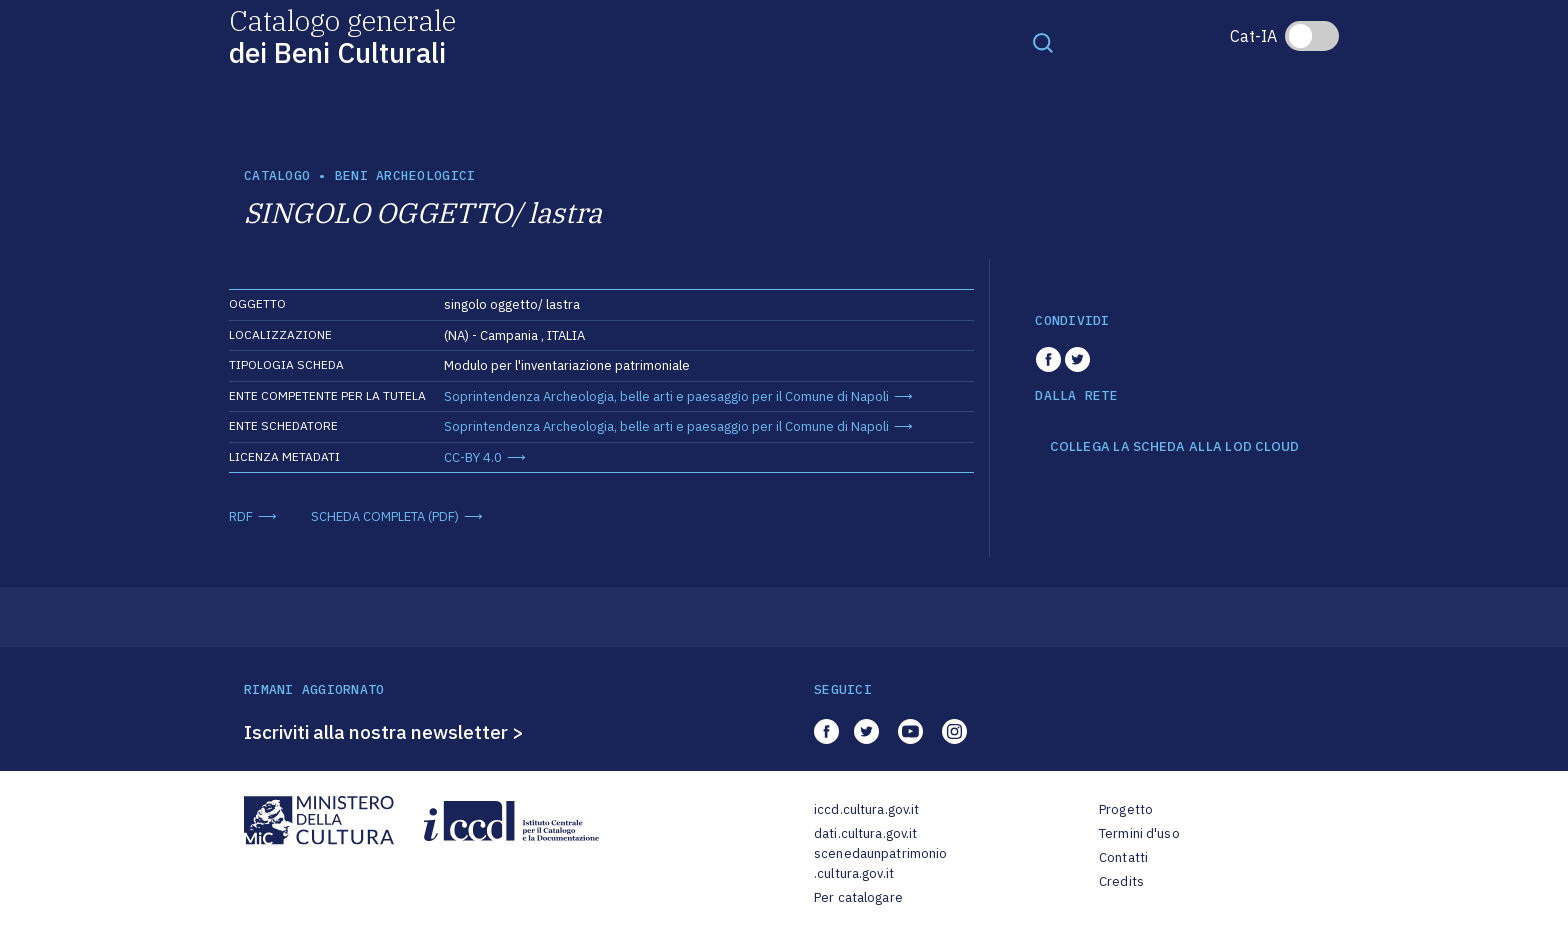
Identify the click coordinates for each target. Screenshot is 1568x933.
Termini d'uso (1139, 833)
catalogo (277, 175)
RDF (241, 516)
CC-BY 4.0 (473, 457)
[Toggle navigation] (1043, 42)
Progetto (1126, 809)
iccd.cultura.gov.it (866, 809)
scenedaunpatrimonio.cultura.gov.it (880, 863)
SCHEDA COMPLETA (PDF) (385, 516)
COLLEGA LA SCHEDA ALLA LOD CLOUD (1174, 447)
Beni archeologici (405, 175)
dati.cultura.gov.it (865, 833)
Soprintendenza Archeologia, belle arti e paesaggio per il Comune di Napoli (666, 396)
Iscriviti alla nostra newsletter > (384, 732)
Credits (1121, 881)
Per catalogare (858, 897)
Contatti (1123, 857)
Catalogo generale (342, 35)
